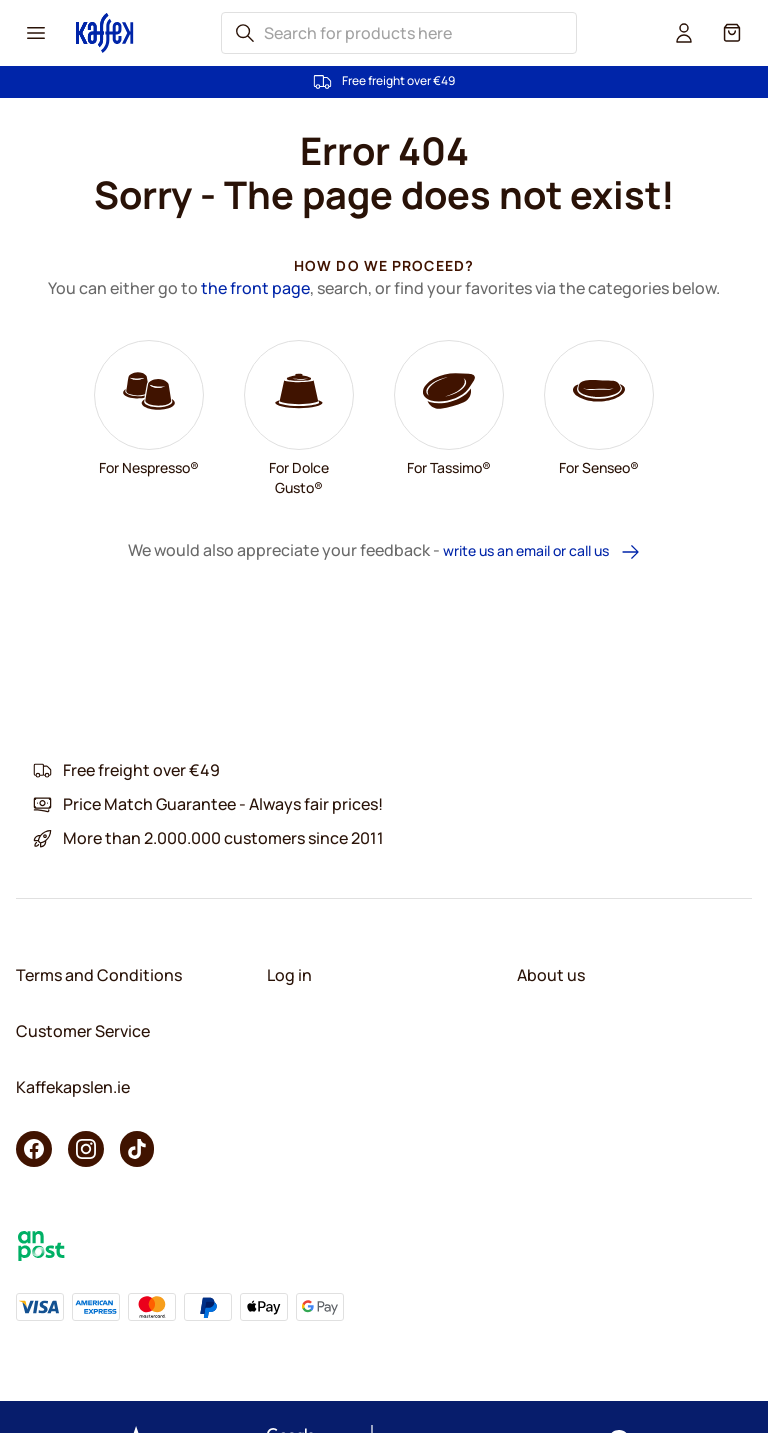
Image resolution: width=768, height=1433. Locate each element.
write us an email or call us (542, 551)
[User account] (684, 33)
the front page (255, 288)
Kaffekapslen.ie (73, 1087)
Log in (289, 975)
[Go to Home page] (105, 32)
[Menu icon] (36, 33)
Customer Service (83, 1031)
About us (551, 975)
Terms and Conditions (99, 975)
